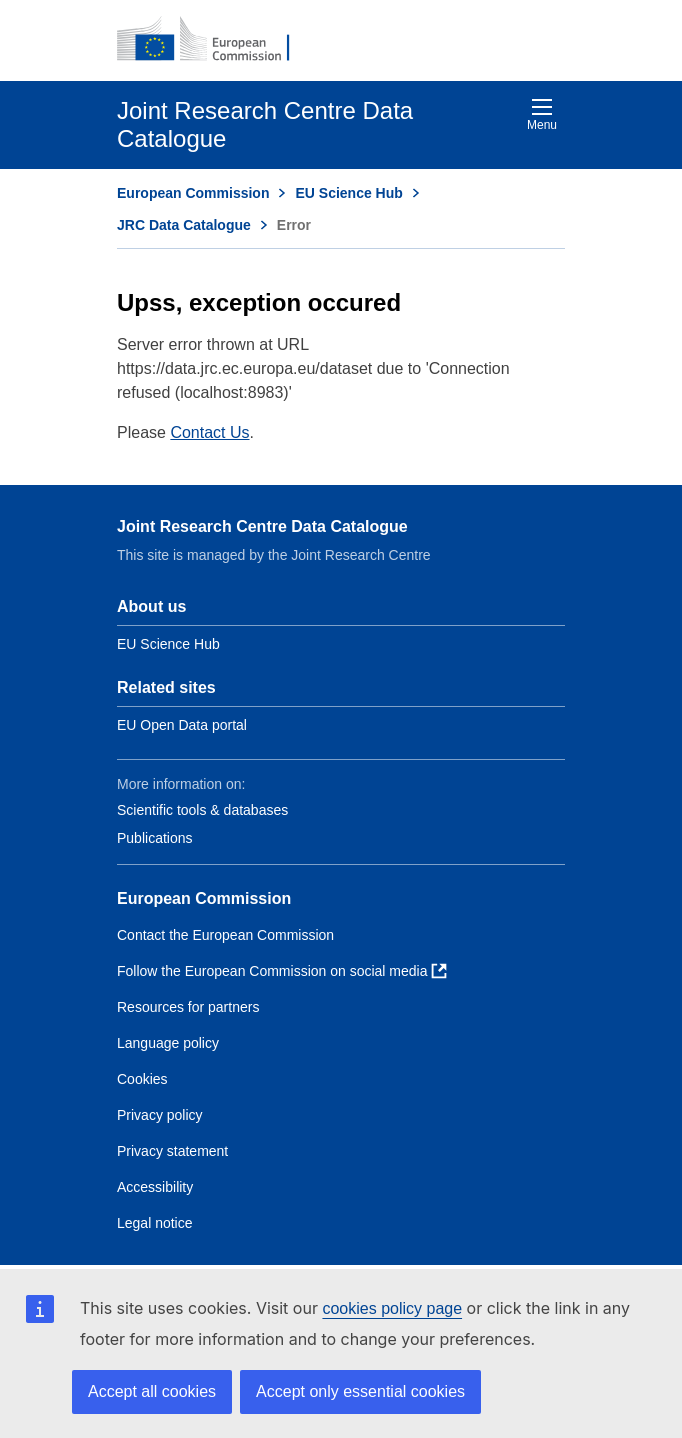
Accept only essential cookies (360, 1391)
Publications (155, 838)
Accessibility (155, 1187)
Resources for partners (188, 1007)
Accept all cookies (152, 1391)
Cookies (142, 1079)
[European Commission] (214, 40)
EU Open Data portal (182, 725)
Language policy (168, 1043)
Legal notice (155, 1223)
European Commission (193, 193)
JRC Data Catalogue (184, 225)
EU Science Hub (348, 193)
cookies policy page (392, 1308)
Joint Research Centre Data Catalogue (262, 526)
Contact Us (209, 432)
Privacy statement (172, 1151)
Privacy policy (160, 1115)
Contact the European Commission (225, 935)
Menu (542, 114)
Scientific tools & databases (202, 810)
